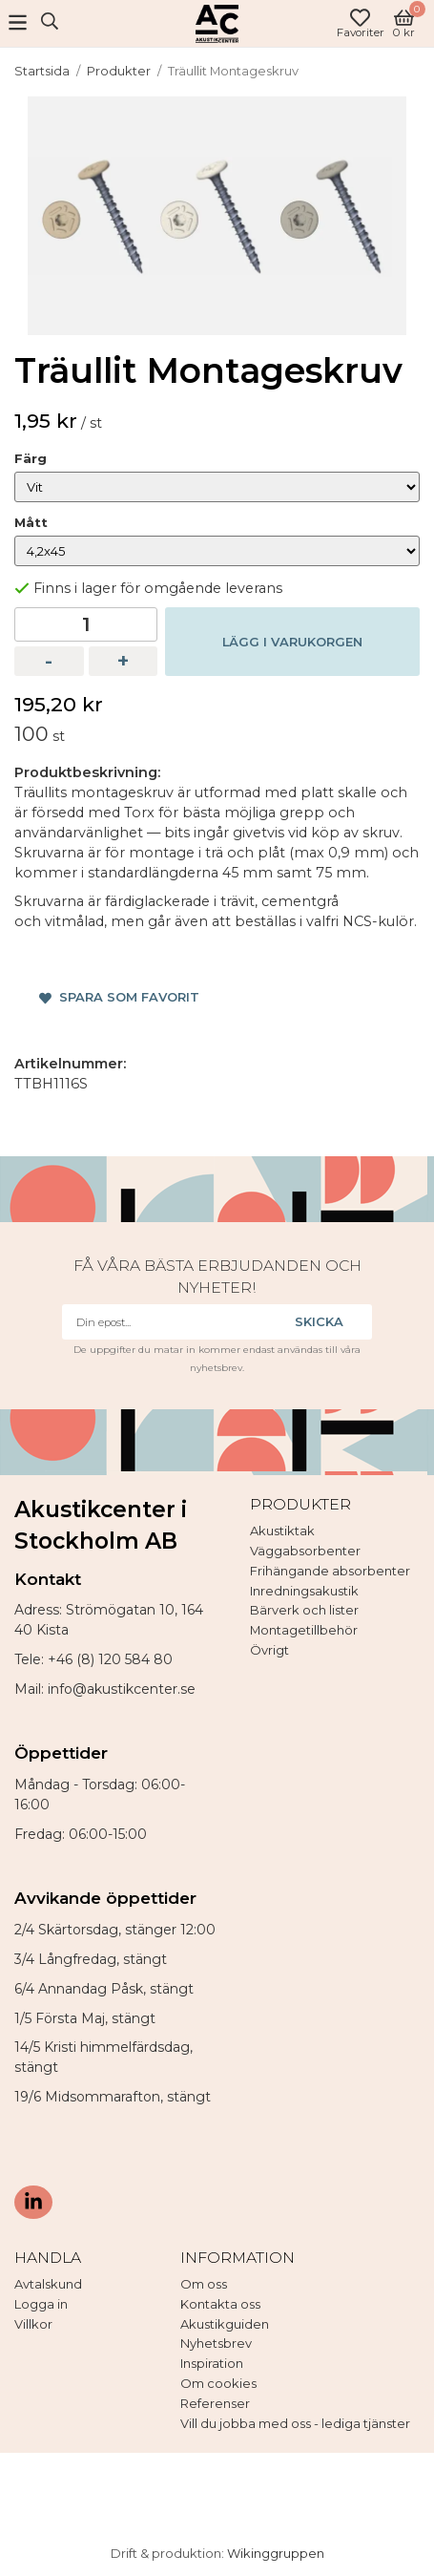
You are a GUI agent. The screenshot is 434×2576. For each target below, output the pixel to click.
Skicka (319, 1321)
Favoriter (360, 23)
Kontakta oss (220, 2304)
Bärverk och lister (304, 1609)
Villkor (33, 2324)
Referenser (215, 2403)
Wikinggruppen (275, 2553)
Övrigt (269, 1650)
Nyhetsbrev (216, 2343)
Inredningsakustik (304, 1590)
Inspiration (211, 2363)
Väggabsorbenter (305, 1550)
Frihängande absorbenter (330, 1570)
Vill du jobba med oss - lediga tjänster (295, 2423)
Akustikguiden (224, 2324)
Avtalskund (48, 2283)
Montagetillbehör (304, 1629)
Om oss (203, 2283)
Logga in (41, 2304)
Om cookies (218, 2383)
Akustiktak (282, 1530)
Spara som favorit (119, 996)
